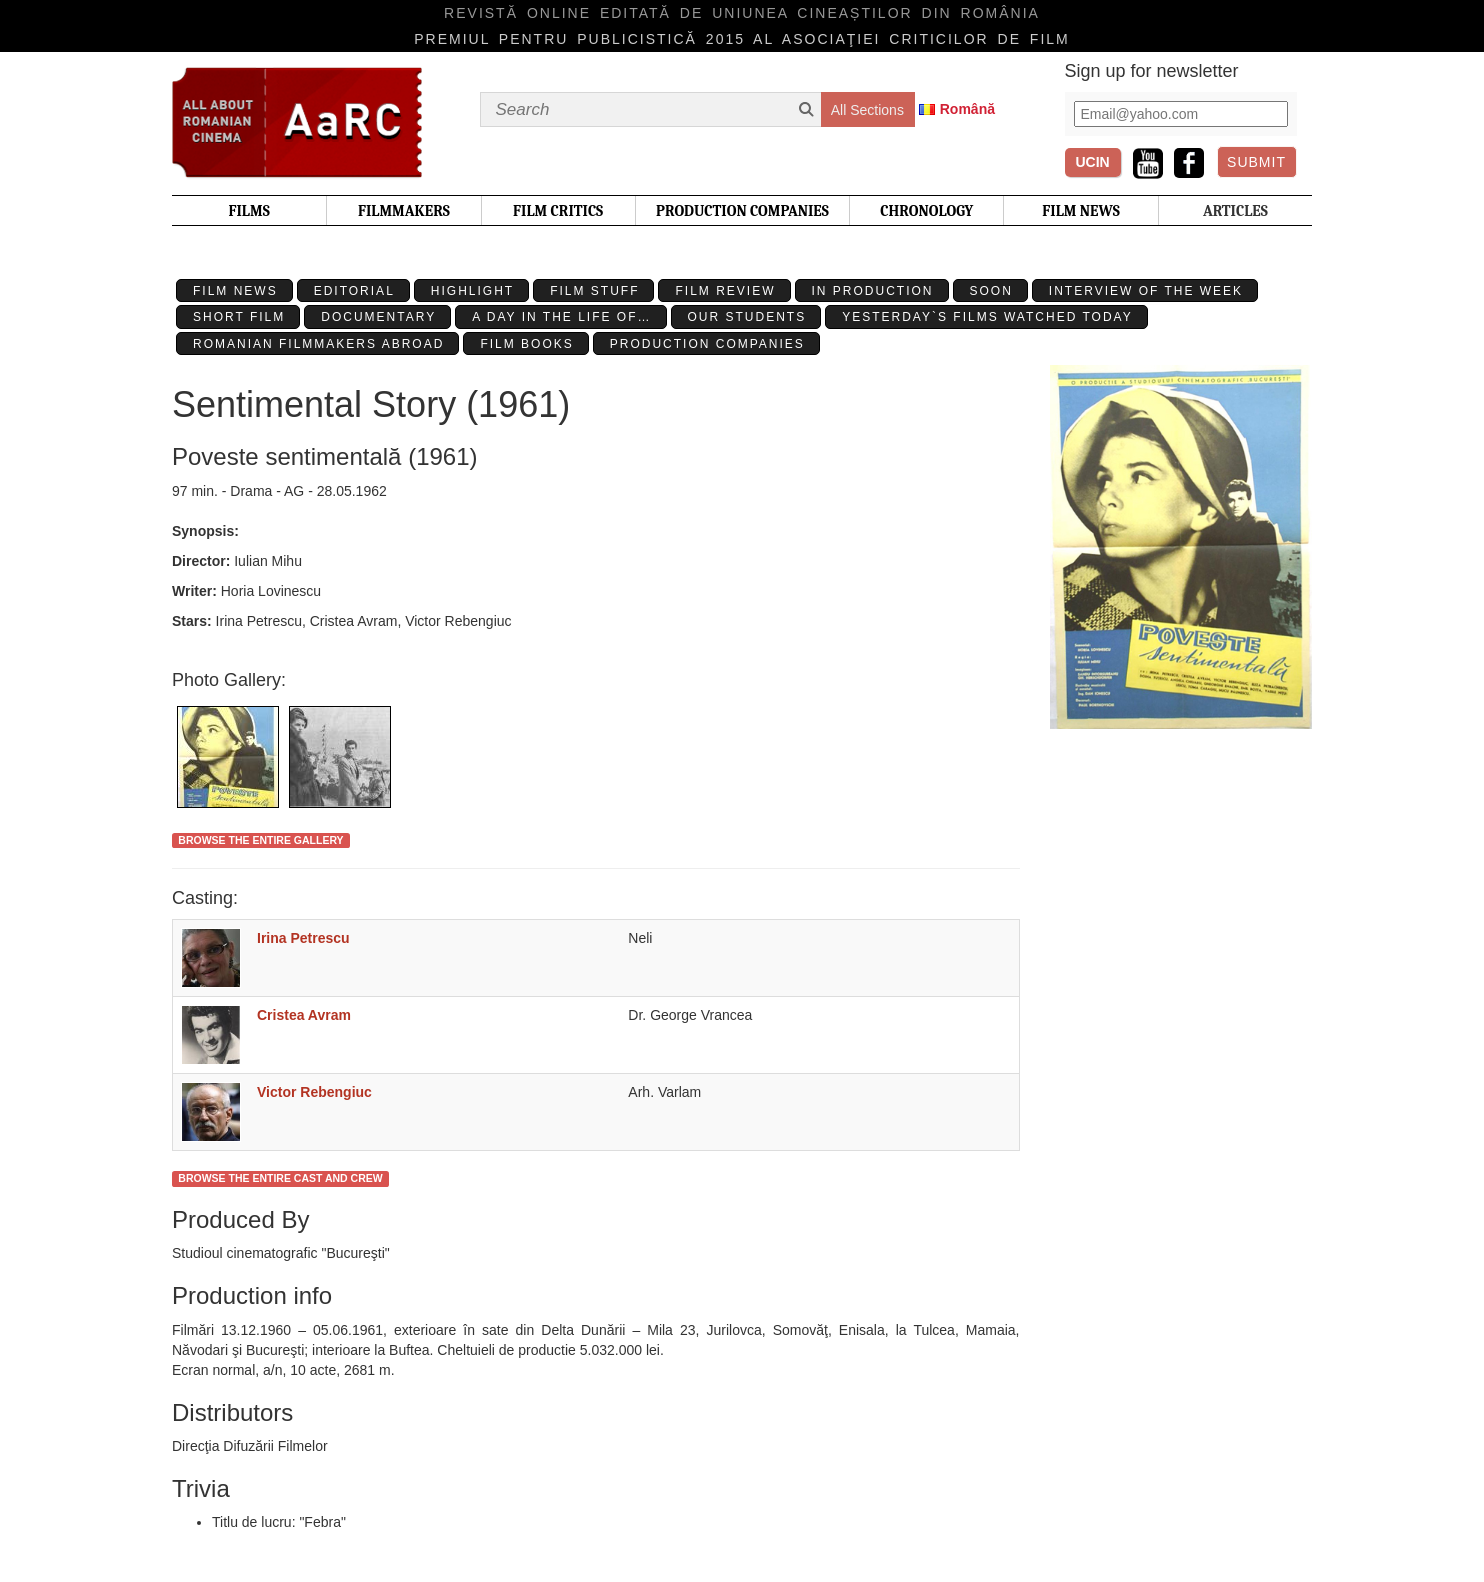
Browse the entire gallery (260, 840)
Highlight (472, 291)
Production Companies (707, 344)
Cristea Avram (304, 1015)
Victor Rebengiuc (314, 1092)
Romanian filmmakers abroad (318, 344)
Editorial (354, 291)
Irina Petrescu (303, 938)
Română (967, 109)
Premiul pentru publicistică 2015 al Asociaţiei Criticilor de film (742, 39)
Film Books (526, 344)
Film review (725, 291)
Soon (991, 291)
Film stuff (594, 291)
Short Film (239, 317)
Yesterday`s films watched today (987, 317)
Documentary (378, 317)
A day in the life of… (561, 317)
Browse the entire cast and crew (280, 1178)
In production (873, 291)
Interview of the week (1146, 291)
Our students (747, 317)
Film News (235, 291)
